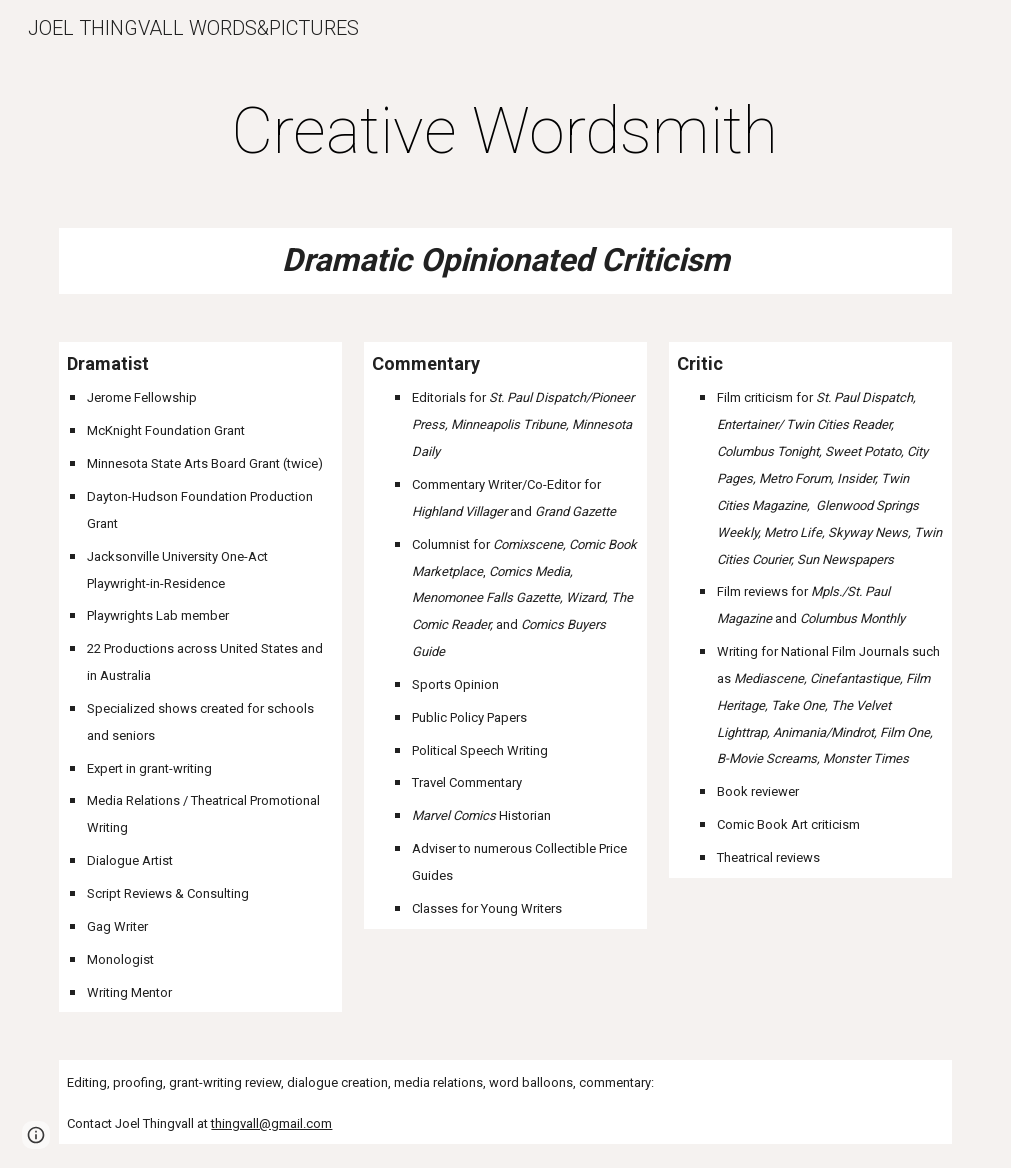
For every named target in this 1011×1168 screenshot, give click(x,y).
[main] (505, 132)
